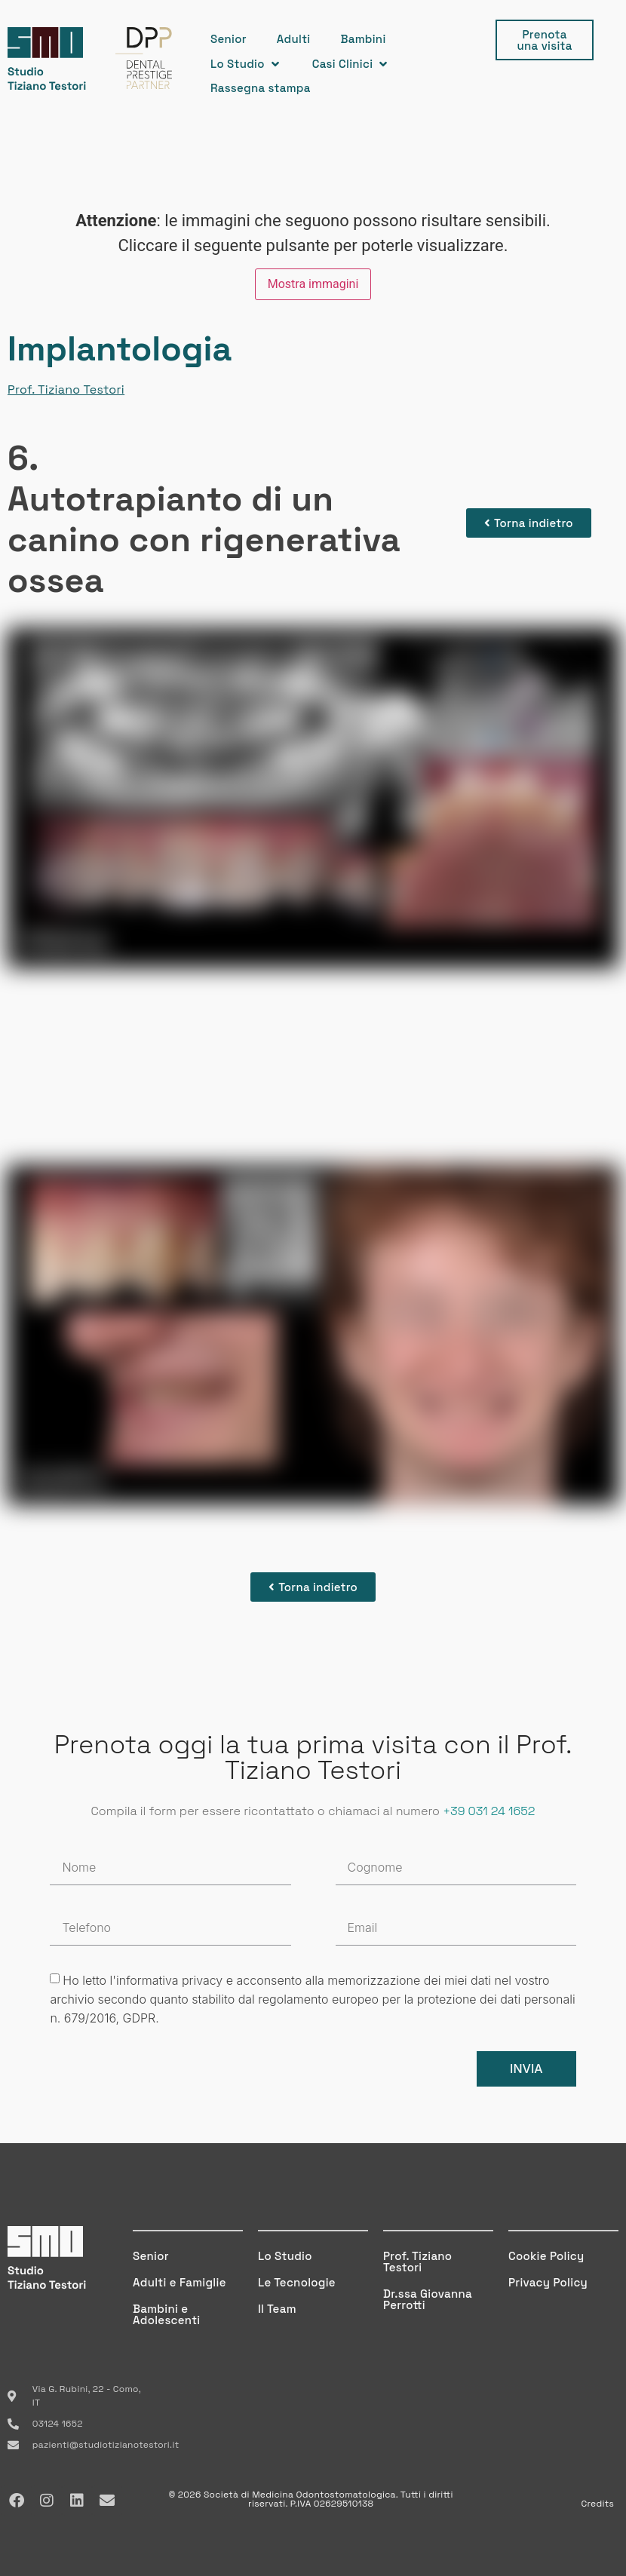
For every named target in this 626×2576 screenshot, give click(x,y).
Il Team (277, 2309)
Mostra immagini (313, 284)
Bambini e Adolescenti (166, 2314)
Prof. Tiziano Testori (66, 389)
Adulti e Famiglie (179, 2282)
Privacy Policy (548, 2282)
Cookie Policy (546, 2256)
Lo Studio (285, 2256)
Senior (151, 2256)
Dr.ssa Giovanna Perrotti (427, 2299)
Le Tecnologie (297, 2282)
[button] (246, 64)
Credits (597, 2504)
